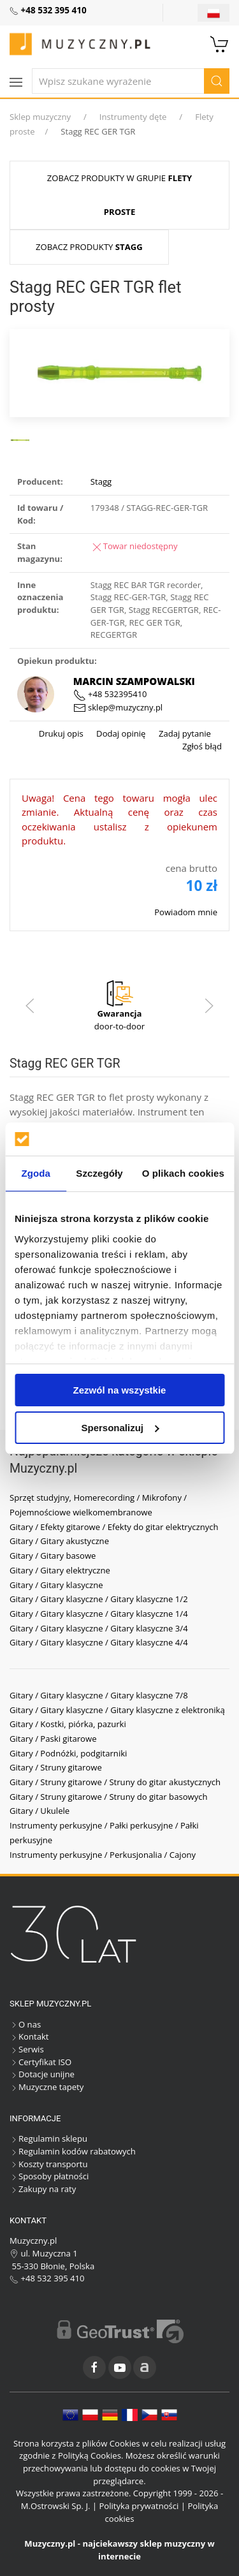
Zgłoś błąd (202, 746)
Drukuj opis (61, 733)
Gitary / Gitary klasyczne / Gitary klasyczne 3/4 (99, 1628)
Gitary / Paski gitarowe (53, 1738)
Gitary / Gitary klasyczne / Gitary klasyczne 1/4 (99, 1613)
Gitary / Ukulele (39, 1810)
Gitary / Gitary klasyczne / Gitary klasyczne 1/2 (99, 1599)
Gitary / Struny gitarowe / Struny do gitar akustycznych (115, 1782)
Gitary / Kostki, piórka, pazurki (68, 1724)
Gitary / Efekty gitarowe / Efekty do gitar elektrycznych (114, 1527)
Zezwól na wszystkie (119, 1390)
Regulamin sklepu (48, 2138)
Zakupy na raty (43, 2189)
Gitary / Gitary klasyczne (56, 1585)
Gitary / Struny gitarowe (56, 1767)
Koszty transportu (49, 2164)
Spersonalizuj (120, 1427)
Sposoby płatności (49, 2176)
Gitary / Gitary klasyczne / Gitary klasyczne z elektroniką (117, 1710)
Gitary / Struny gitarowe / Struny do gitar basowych (109, 1796)
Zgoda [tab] (35, 1173)
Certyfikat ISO (40, 2062)
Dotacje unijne (42, 2074)
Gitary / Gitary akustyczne (59, 1541)
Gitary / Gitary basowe (53, 1555)
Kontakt (29, 2036)
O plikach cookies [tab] (183, 1173)
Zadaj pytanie (184, 733)
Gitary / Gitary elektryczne (60, 1570)
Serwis (27, 2049)
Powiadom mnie (185, 912)
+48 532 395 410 (47, 2278)
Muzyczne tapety (46, 2087)
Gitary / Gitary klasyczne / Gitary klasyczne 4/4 (99, 1642)
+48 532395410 (110, 694)
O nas (25, 2024)
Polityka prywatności (138, 2506)
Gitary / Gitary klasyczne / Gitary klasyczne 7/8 (99, 1695)
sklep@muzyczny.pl (118, 707)
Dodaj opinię (120, 733)
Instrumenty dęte (133, 116)
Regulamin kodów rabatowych (73, 2151)
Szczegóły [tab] (99, 1173)
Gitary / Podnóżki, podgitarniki (68, 1753)
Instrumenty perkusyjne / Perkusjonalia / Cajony (103, 1854)
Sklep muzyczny (40, 116)
